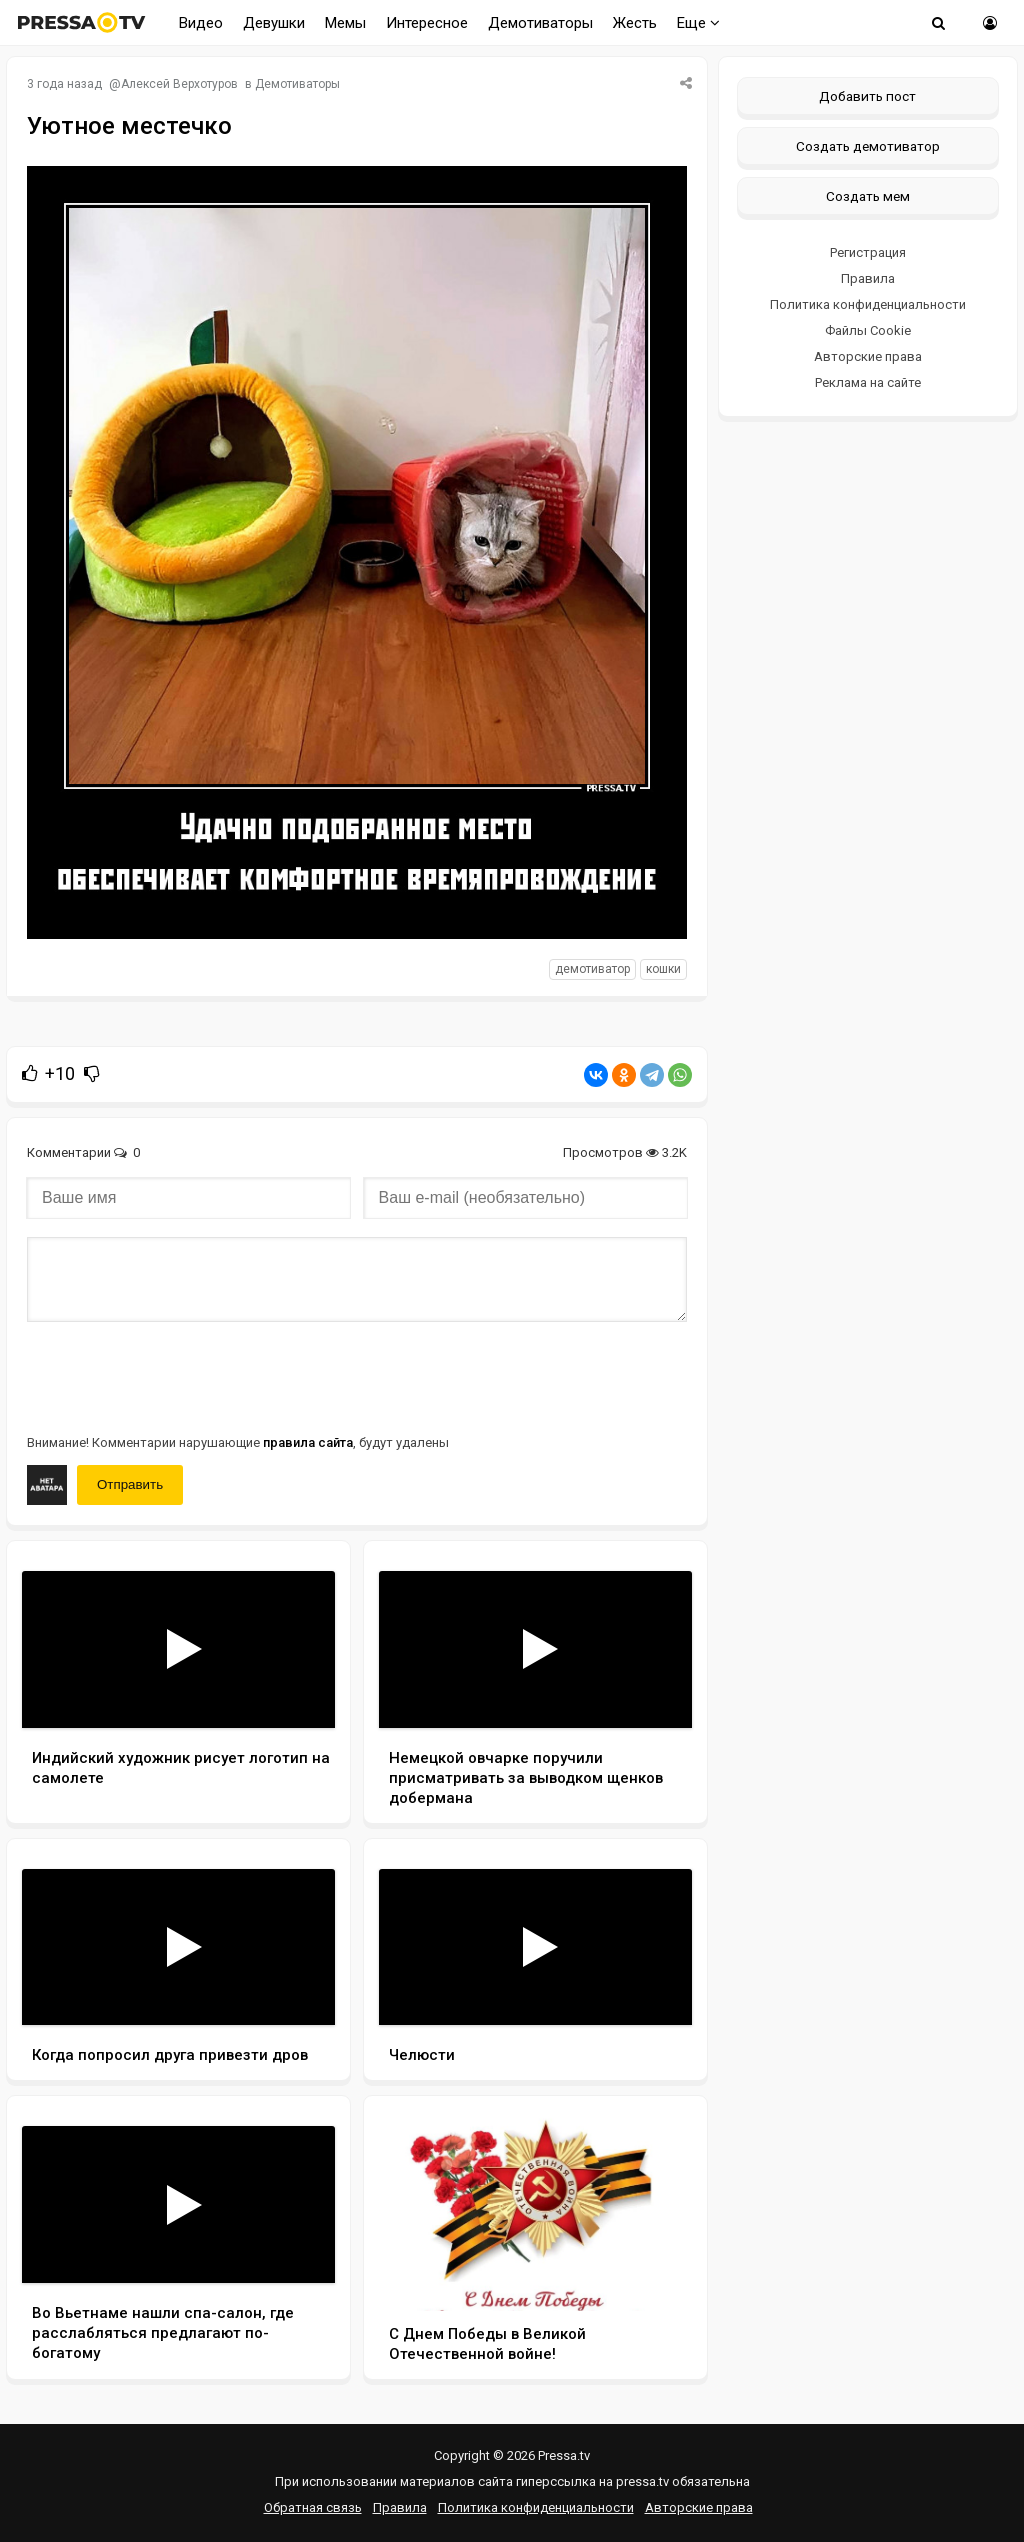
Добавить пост (867, 96)
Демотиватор (592, 969)
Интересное (427, 23)
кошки (663, 969)
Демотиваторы (540, 23)
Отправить (130, 1484)
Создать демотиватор (868, 146)
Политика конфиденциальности (868, 304)
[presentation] (179, 1376)
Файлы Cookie (868, 330)
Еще (698, 23)
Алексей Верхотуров (179, 84)
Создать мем (868, 196)
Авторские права (868, 356)
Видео (201, 23)
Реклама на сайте (868, 382)
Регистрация (868, 252)
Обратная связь (313, 2507)
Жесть (635, 23)
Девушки (274, 23)
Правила (868, 278)
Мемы (345, 23)
